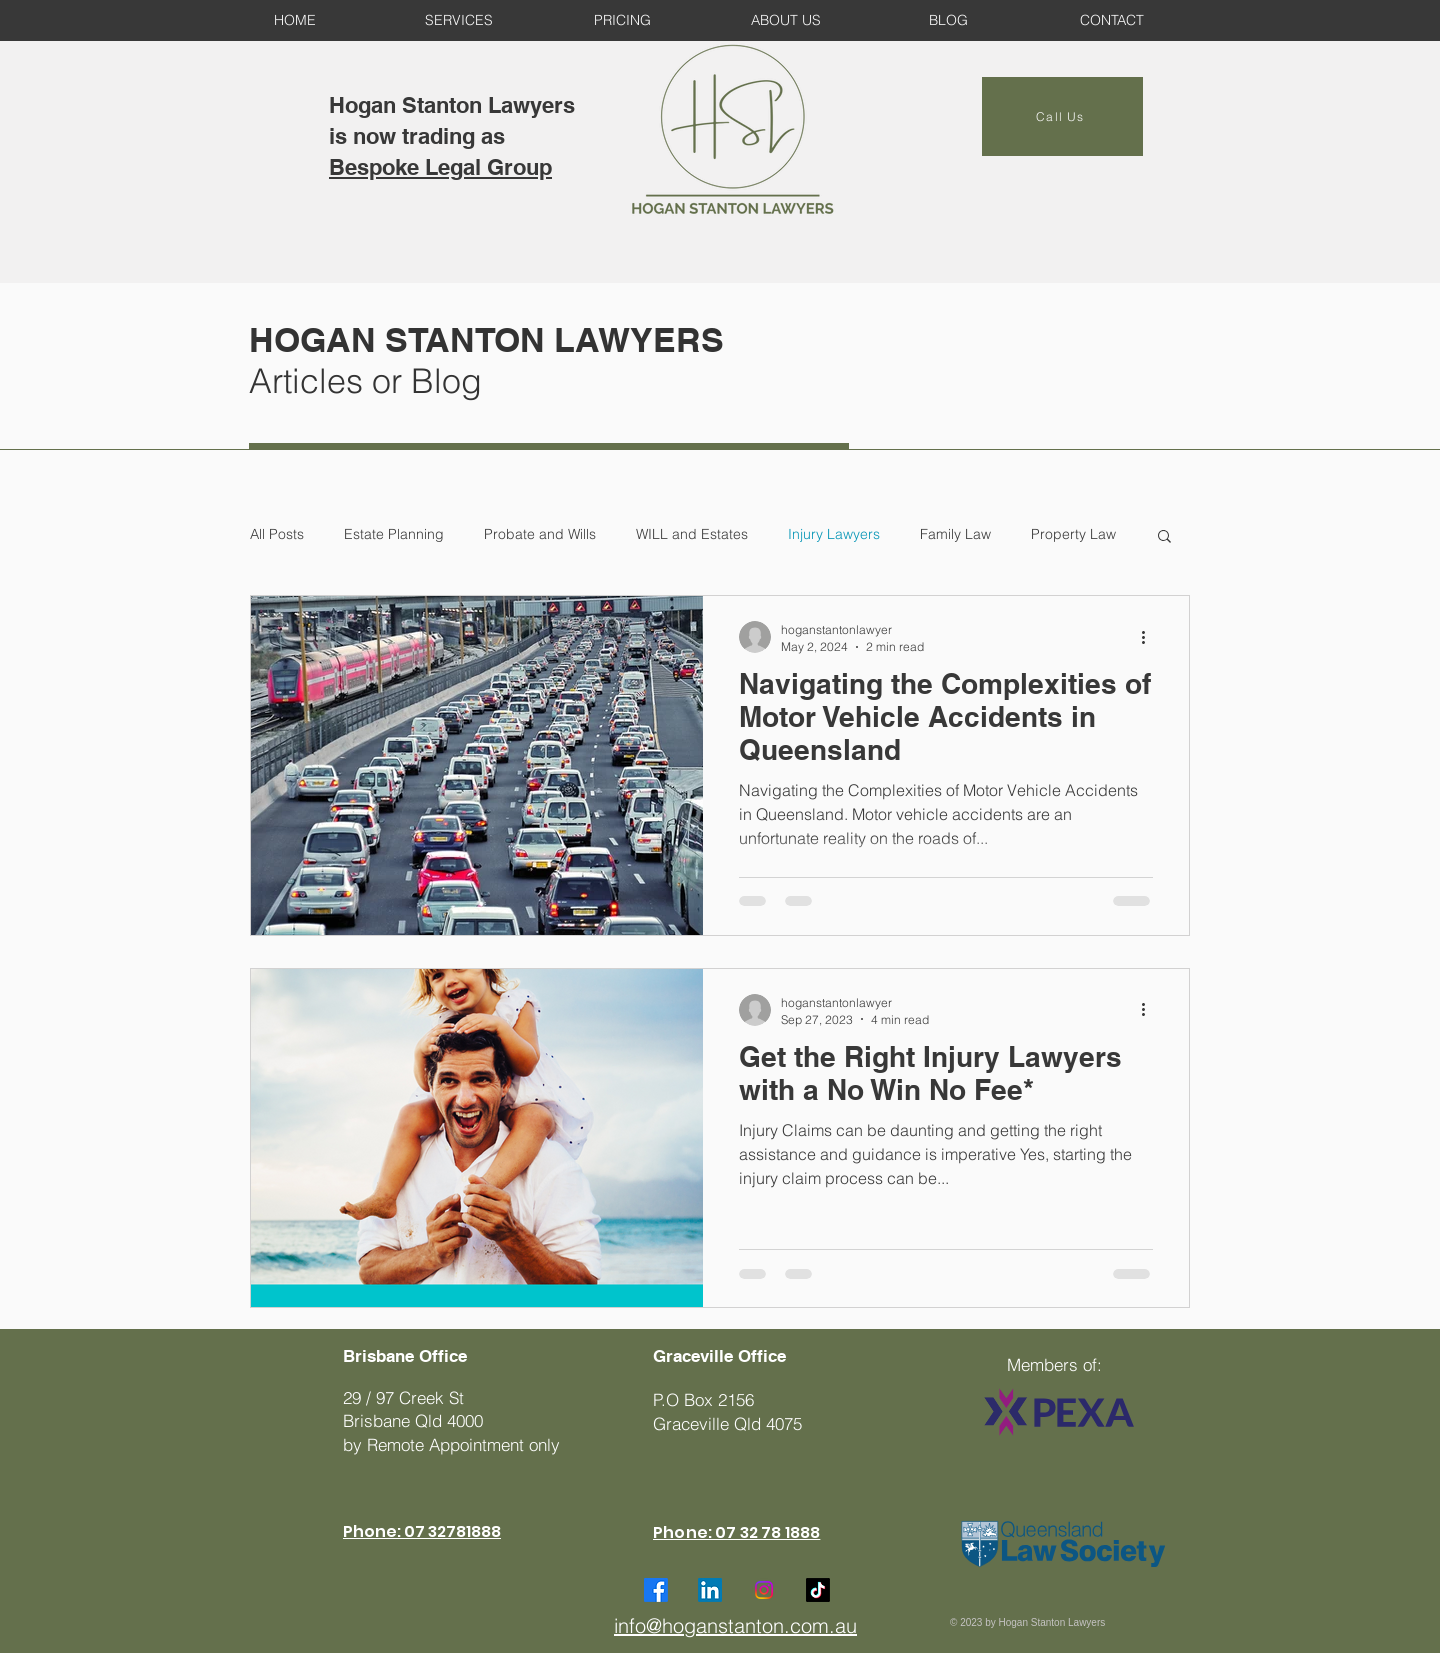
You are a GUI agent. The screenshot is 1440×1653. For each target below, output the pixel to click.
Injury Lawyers (834, 534)
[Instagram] (764, 1590)
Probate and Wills (540, 534)
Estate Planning (394, 534)
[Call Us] (1062, 116)
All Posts (277, 534)
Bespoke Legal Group (440, 167)
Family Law (955, 534)
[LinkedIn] (710, 1590)
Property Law (1073, 534)
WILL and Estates (692, 534)
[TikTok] (818, 1590)
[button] (1164, 537)
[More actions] (1150, 637)
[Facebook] (656, 1590)
